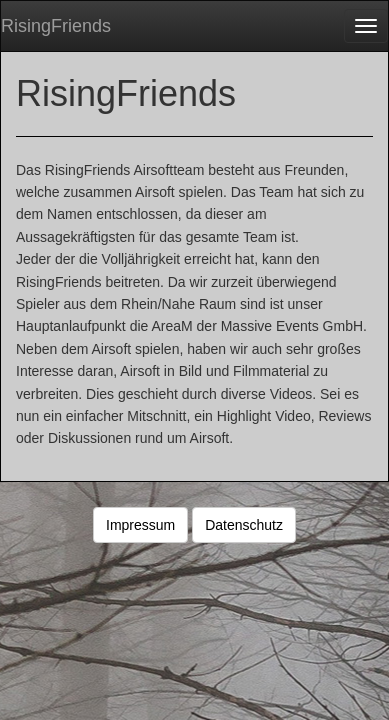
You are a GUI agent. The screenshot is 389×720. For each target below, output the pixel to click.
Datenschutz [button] (244, 525)
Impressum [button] (140, 525)
